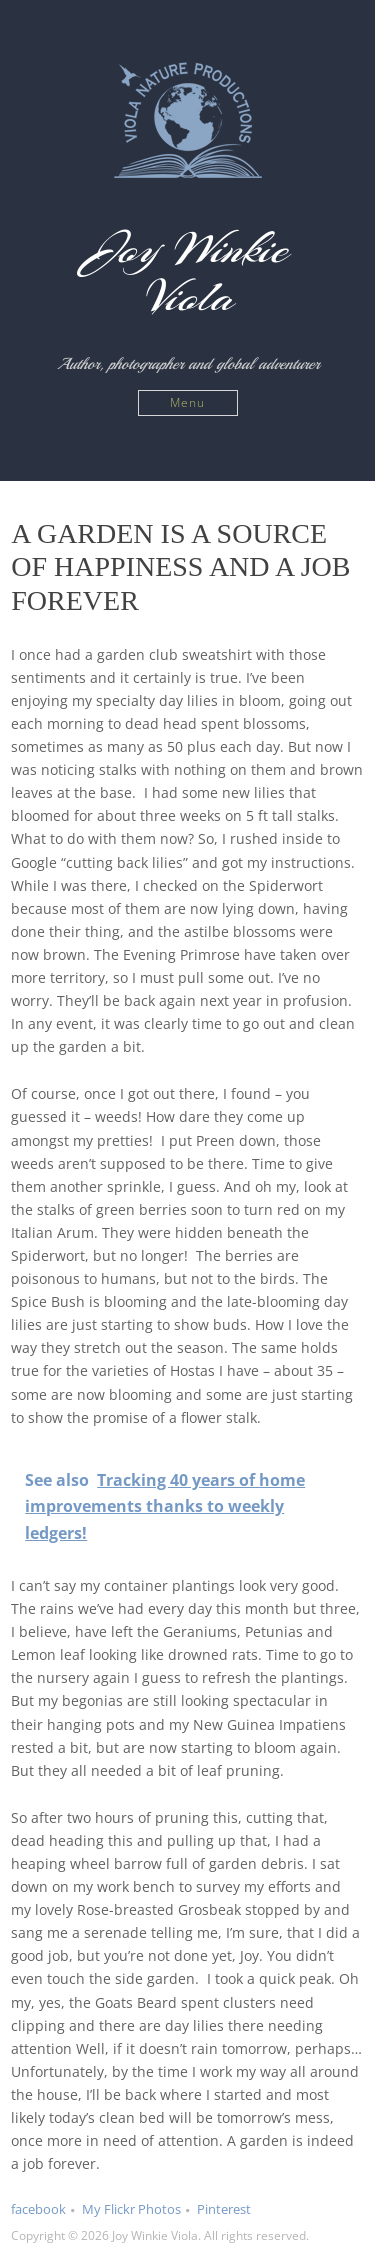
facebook (38, 2209)
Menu (187, 402)
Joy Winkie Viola (187, 273)
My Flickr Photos (131, 2209)
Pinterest (224, 2209)
